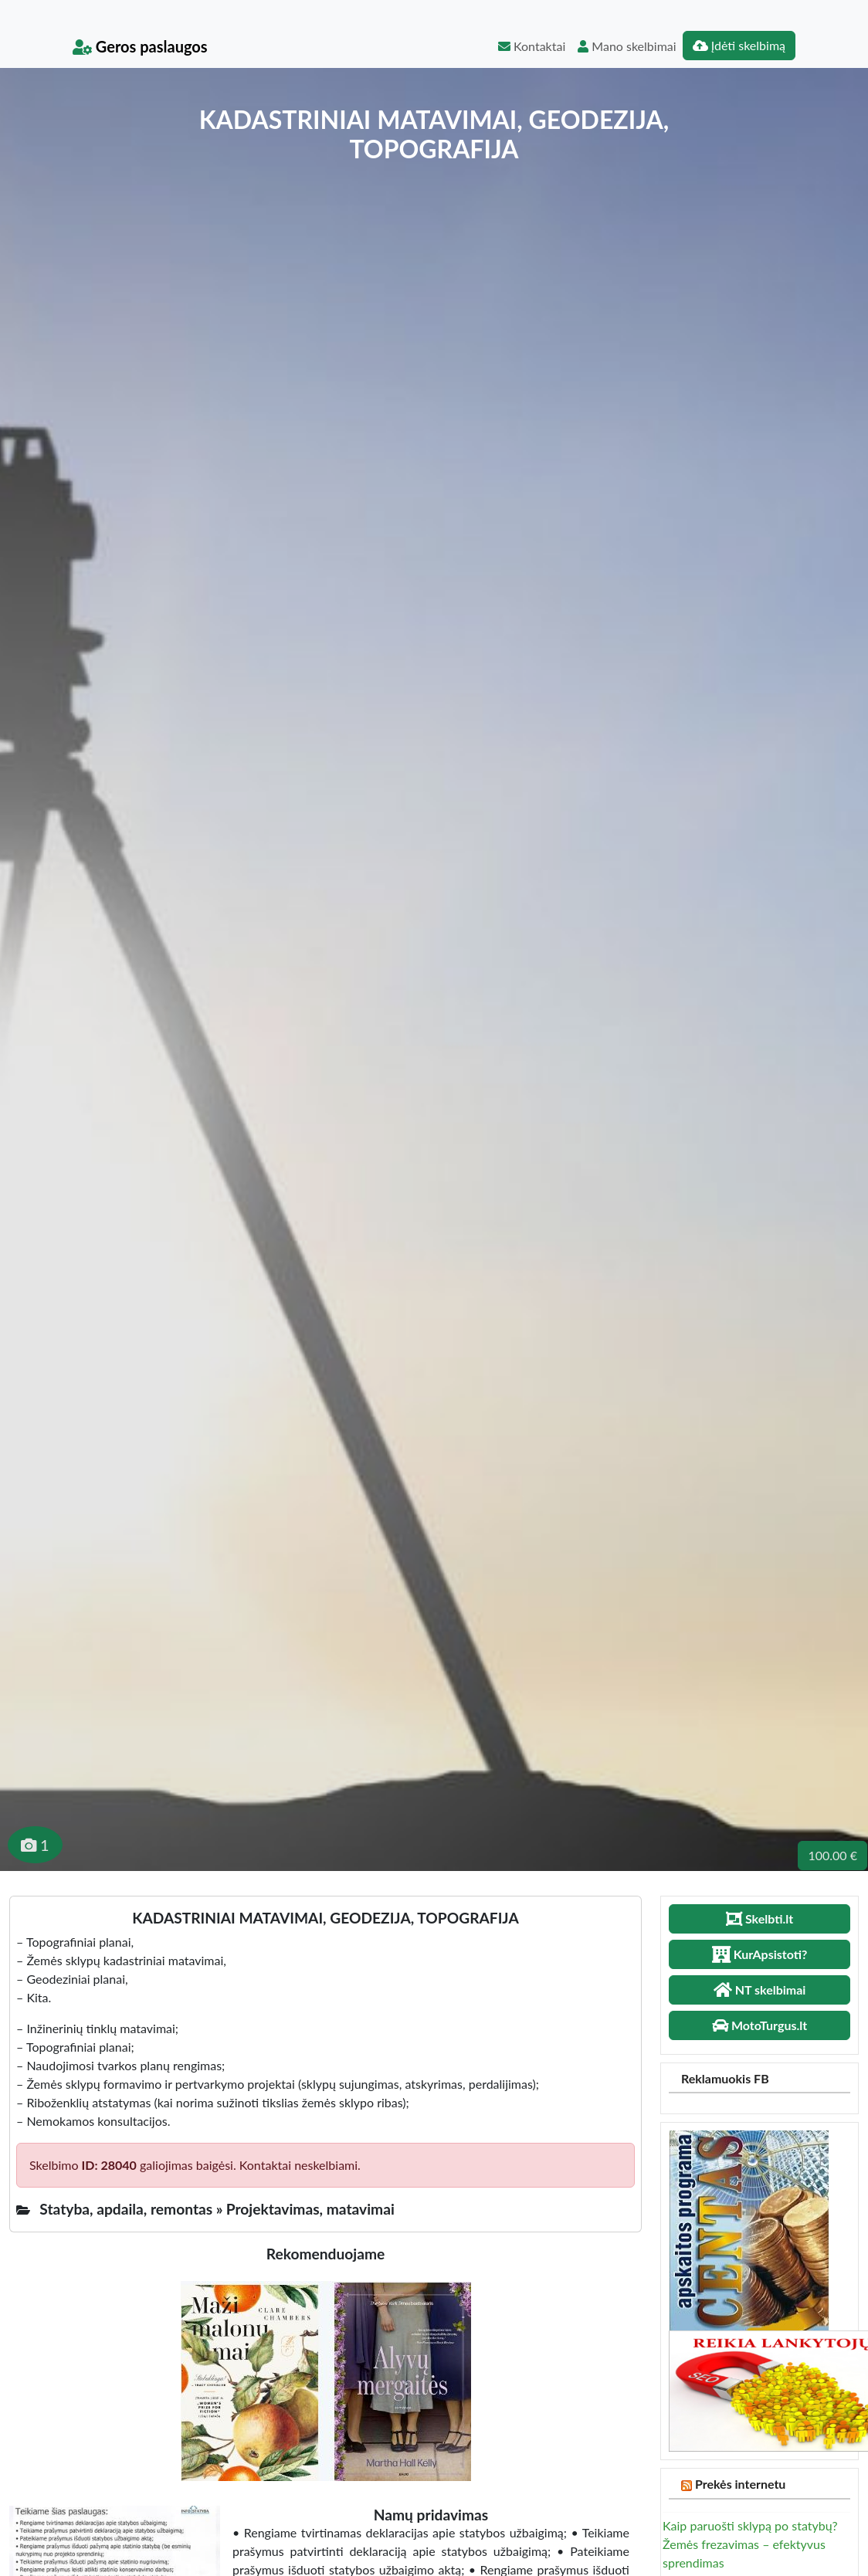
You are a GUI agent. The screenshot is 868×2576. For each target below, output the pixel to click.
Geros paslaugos (140, 46)
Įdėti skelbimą (739, 45)
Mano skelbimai (627, 46)
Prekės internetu (740, 2483)
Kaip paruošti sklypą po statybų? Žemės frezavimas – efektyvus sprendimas (750, 2544)
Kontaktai (531, 46)
